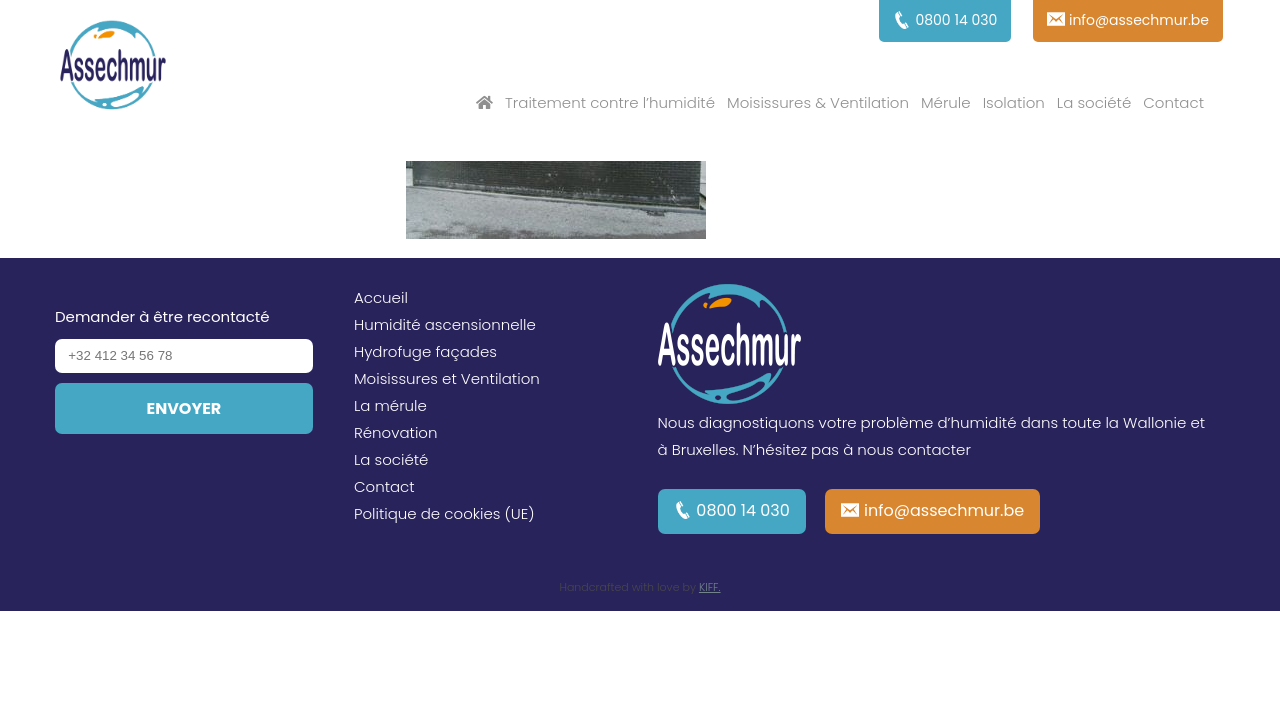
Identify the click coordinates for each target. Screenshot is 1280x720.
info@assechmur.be (944, 510)
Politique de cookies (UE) (444, 513)
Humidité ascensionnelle (445, 324)
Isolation (1014, 102)
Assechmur (113, 68)
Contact (1173, 102)
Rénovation (396, 432)
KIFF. (710, 587)
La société (1094, 102)
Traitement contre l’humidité (610, 102)
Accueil (381, 297)
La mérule (390, 405)
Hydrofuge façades (425, 351)
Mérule (946, 102)
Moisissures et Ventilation (447, 378)
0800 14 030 (743, 510)
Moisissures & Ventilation (818, 102)
